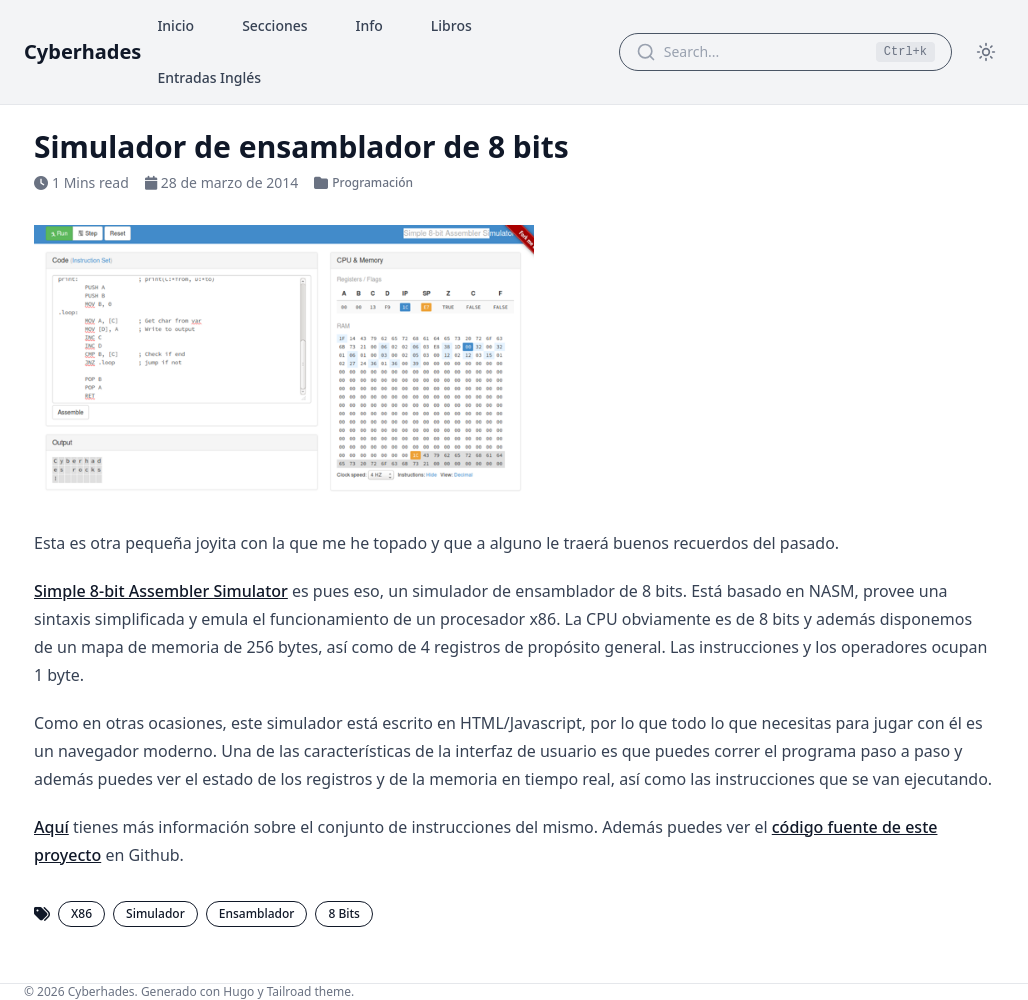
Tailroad (289, 991)
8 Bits (344, 913)
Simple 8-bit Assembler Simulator (161, 591)
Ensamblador (257, 913)
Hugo (238, 991)
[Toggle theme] (986, 52)
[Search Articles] (764, 52)
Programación (372, 183)
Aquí (51, 827)
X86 (81, 913)
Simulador (155, 913)
